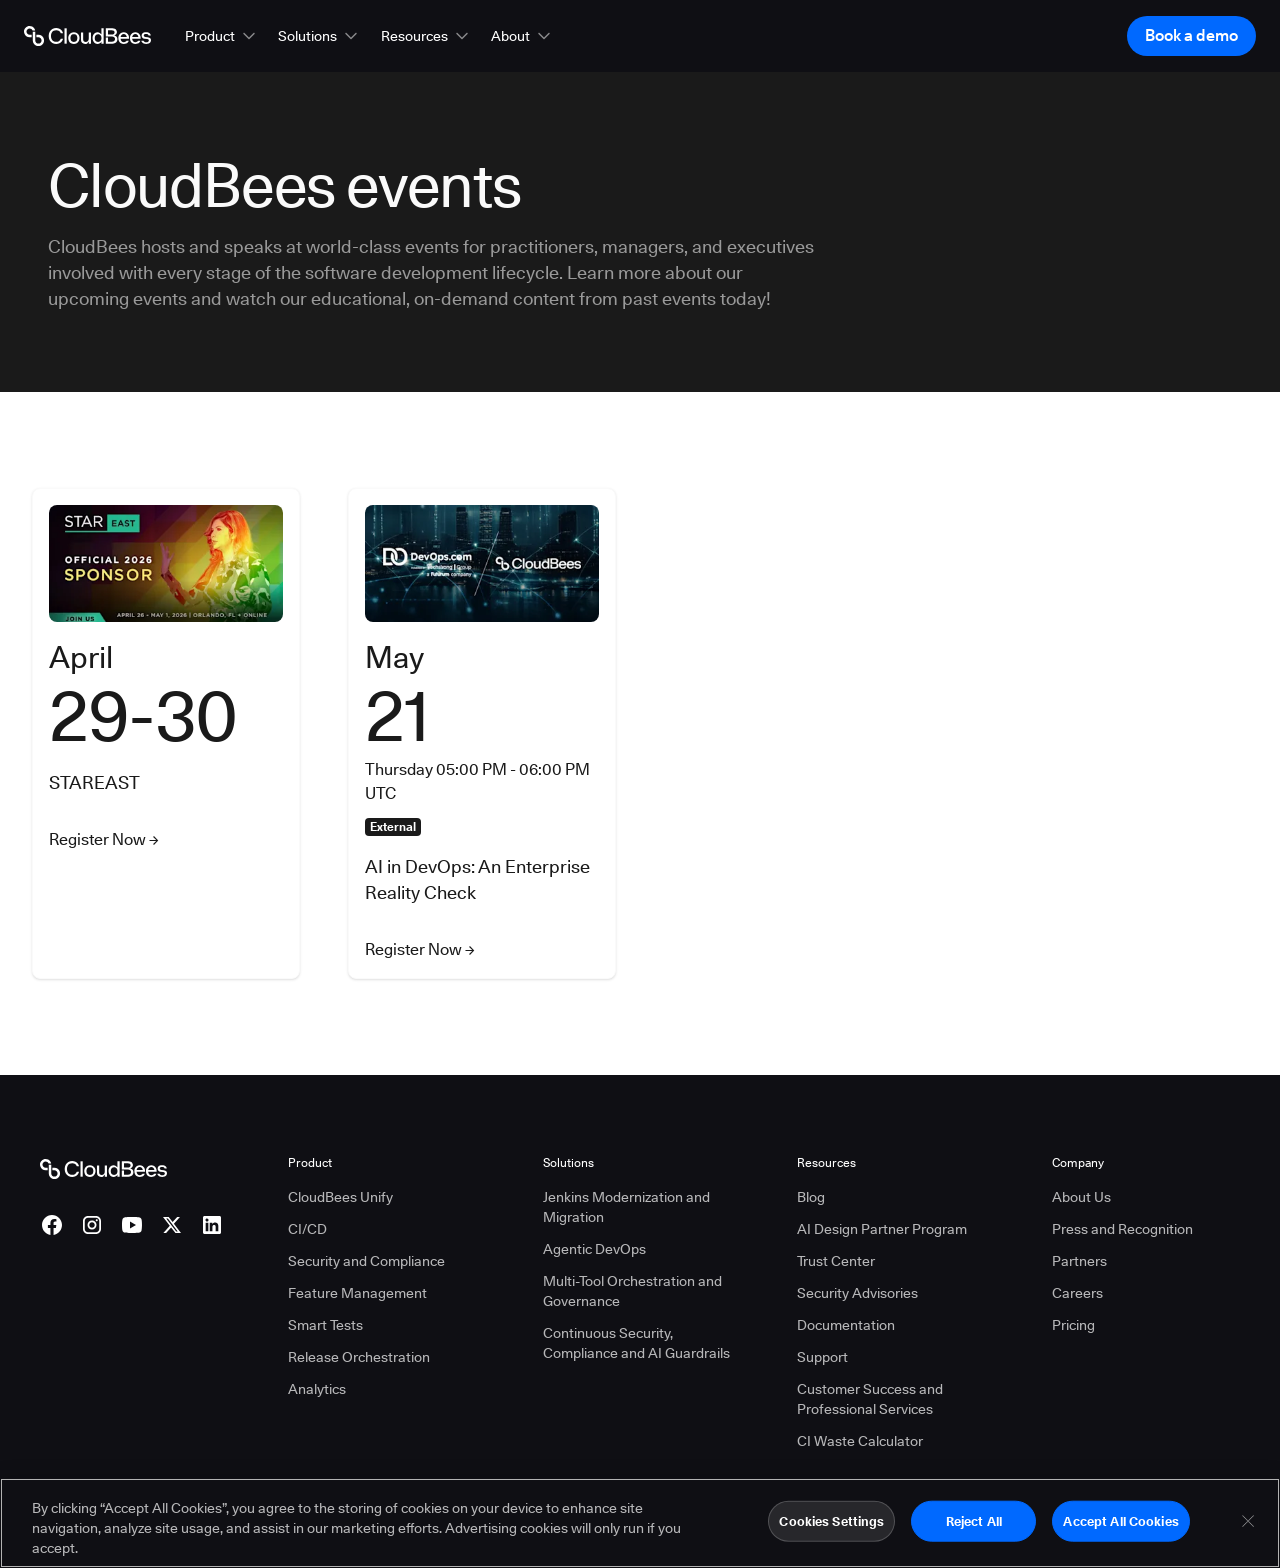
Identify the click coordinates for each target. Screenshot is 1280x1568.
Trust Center (836, 1261)
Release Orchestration (359, 1357)
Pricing (1073, 1325)
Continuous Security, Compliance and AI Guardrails (636, 1343)
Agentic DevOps (594, 1249)
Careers (1077, 1293)
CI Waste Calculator (860, 1441)
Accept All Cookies (1120, 1529)
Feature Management (357, 1293)
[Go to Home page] (87, 36)
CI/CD (307, 1229)
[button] (222, 36)
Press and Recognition (1122, 1229)
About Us (1081, 1197)
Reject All (974, 1529)
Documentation (846, 1325)
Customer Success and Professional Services (870, 1399)
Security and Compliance (366, 1261)
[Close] (1248, 1529)
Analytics (317, 1389)
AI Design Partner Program (882, 1229)
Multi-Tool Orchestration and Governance (632, 1291)
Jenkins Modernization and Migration (626, 1207)
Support (822, 1357)
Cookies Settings (831, 1529)
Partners (1079, 1261)
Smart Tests (325, 1325)
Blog (811, 1197)
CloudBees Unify (340, 1197)
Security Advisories (857, 1293)
